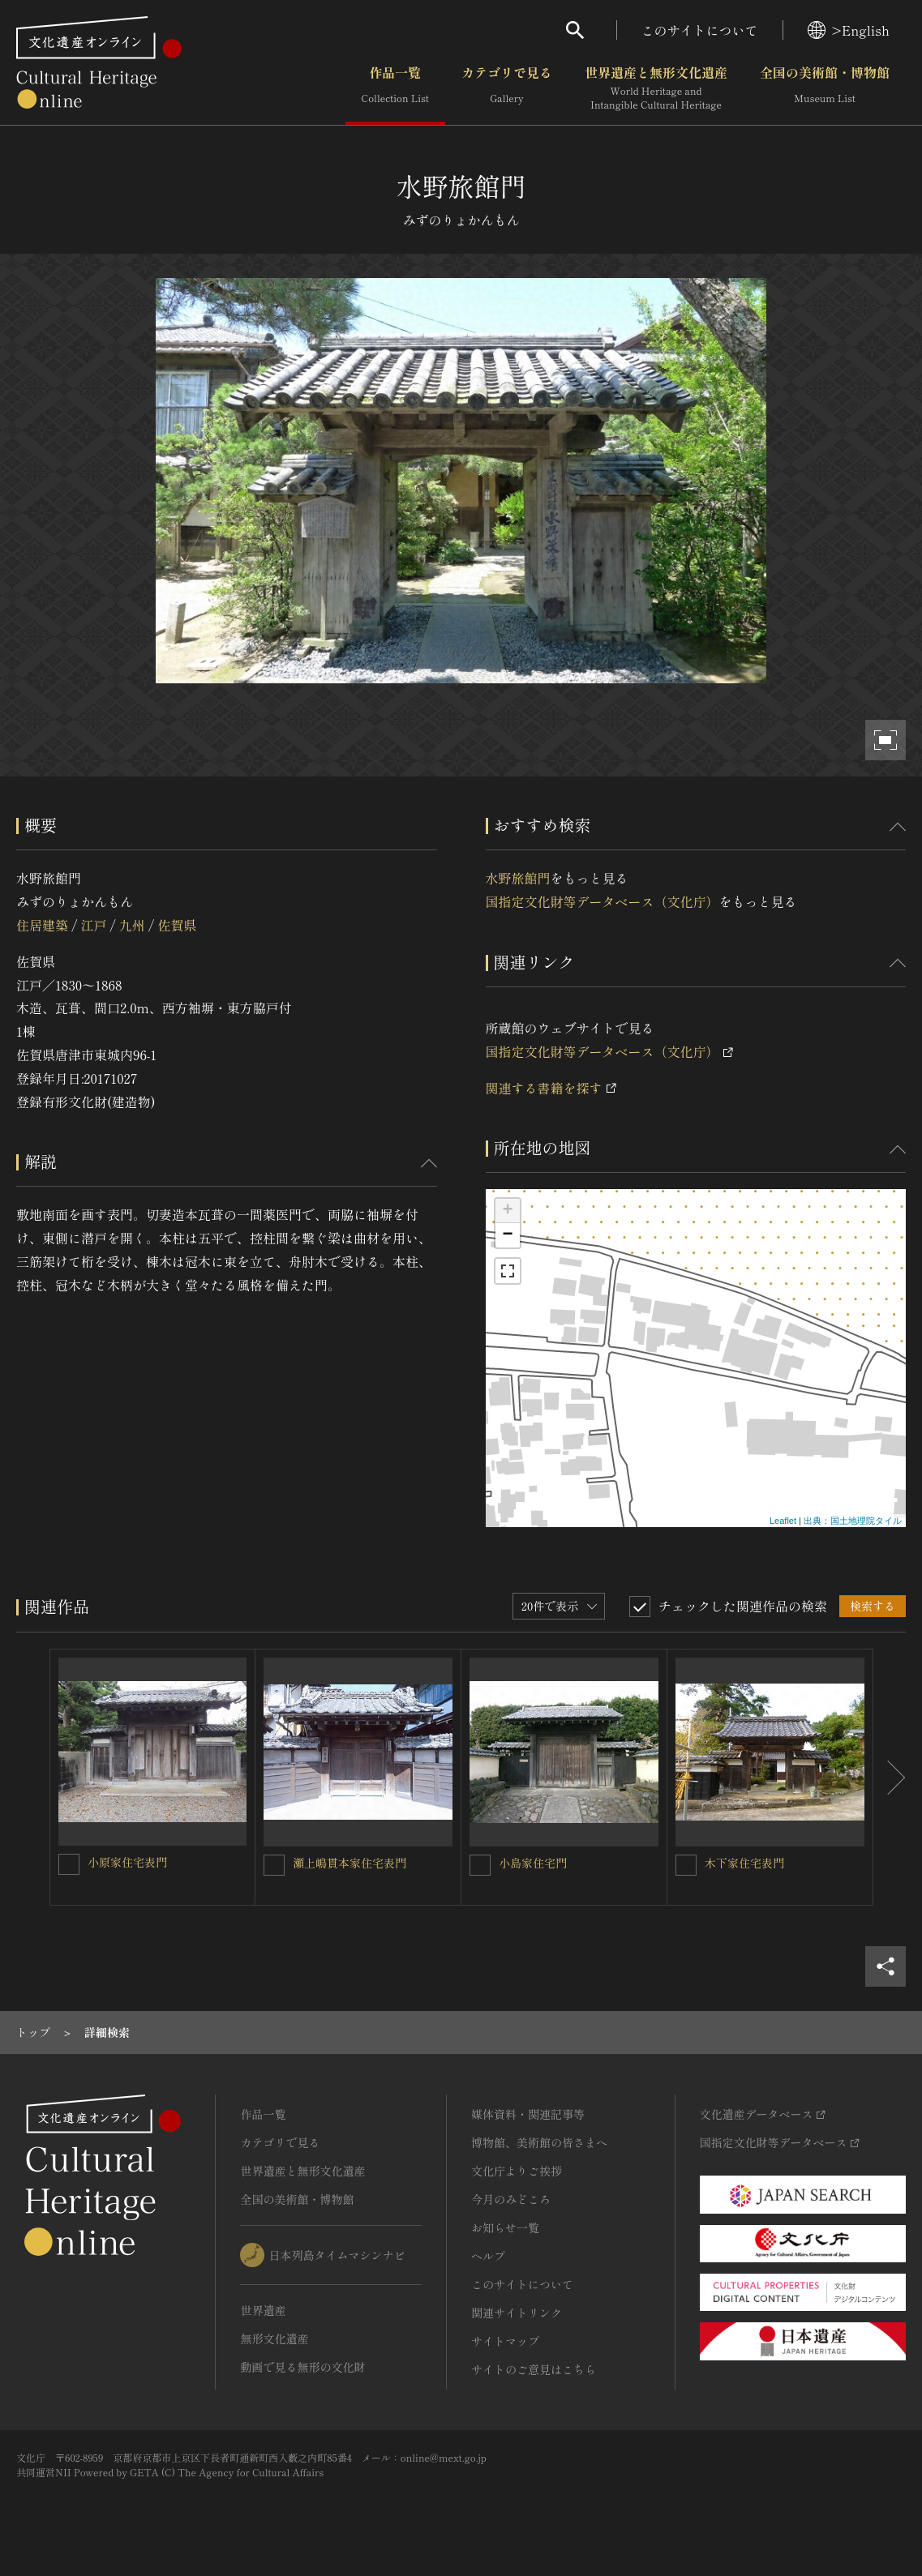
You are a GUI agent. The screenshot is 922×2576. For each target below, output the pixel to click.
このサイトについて (699, 30)
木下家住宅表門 (744, 1863)
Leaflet (783, 1520)
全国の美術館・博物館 (825, 88)
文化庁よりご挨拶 (516, 2171)
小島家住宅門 (533, 1863)
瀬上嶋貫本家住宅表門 (349, 1863)
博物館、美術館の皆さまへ (539, 2142)
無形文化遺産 (274, 2338)
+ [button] (507, 1211)
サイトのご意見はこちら (533, 2369)
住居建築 (42, 925)
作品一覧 (395, 88)
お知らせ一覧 (505, 2227)
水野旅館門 (518, 878)
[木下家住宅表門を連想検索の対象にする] (686, 1865)
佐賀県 (176, 925)
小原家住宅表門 (127, 1862)
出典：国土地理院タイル (853, 1520)
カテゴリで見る (506, 88)
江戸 (93, 925)
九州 (132, 925)
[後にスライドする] (889, 1777)
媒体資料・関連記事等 (528, 2114)
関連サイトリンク (516, 2312)
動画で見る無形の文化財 (302, 2367)
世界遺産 (262, 2310)
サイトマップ (505, 2341)
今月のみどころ (511, 2199)
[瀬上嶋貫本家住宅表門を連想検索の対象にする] (274, 1865)
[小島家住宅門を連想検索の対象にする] (480, 1865)
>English (849, 30)
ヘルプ (488, 2256)
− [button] (507, 1235)
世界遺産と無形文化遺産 (656, 88)
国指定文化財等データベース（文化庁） (602, 901)
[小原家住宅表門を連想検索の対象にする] (68, 1864)
